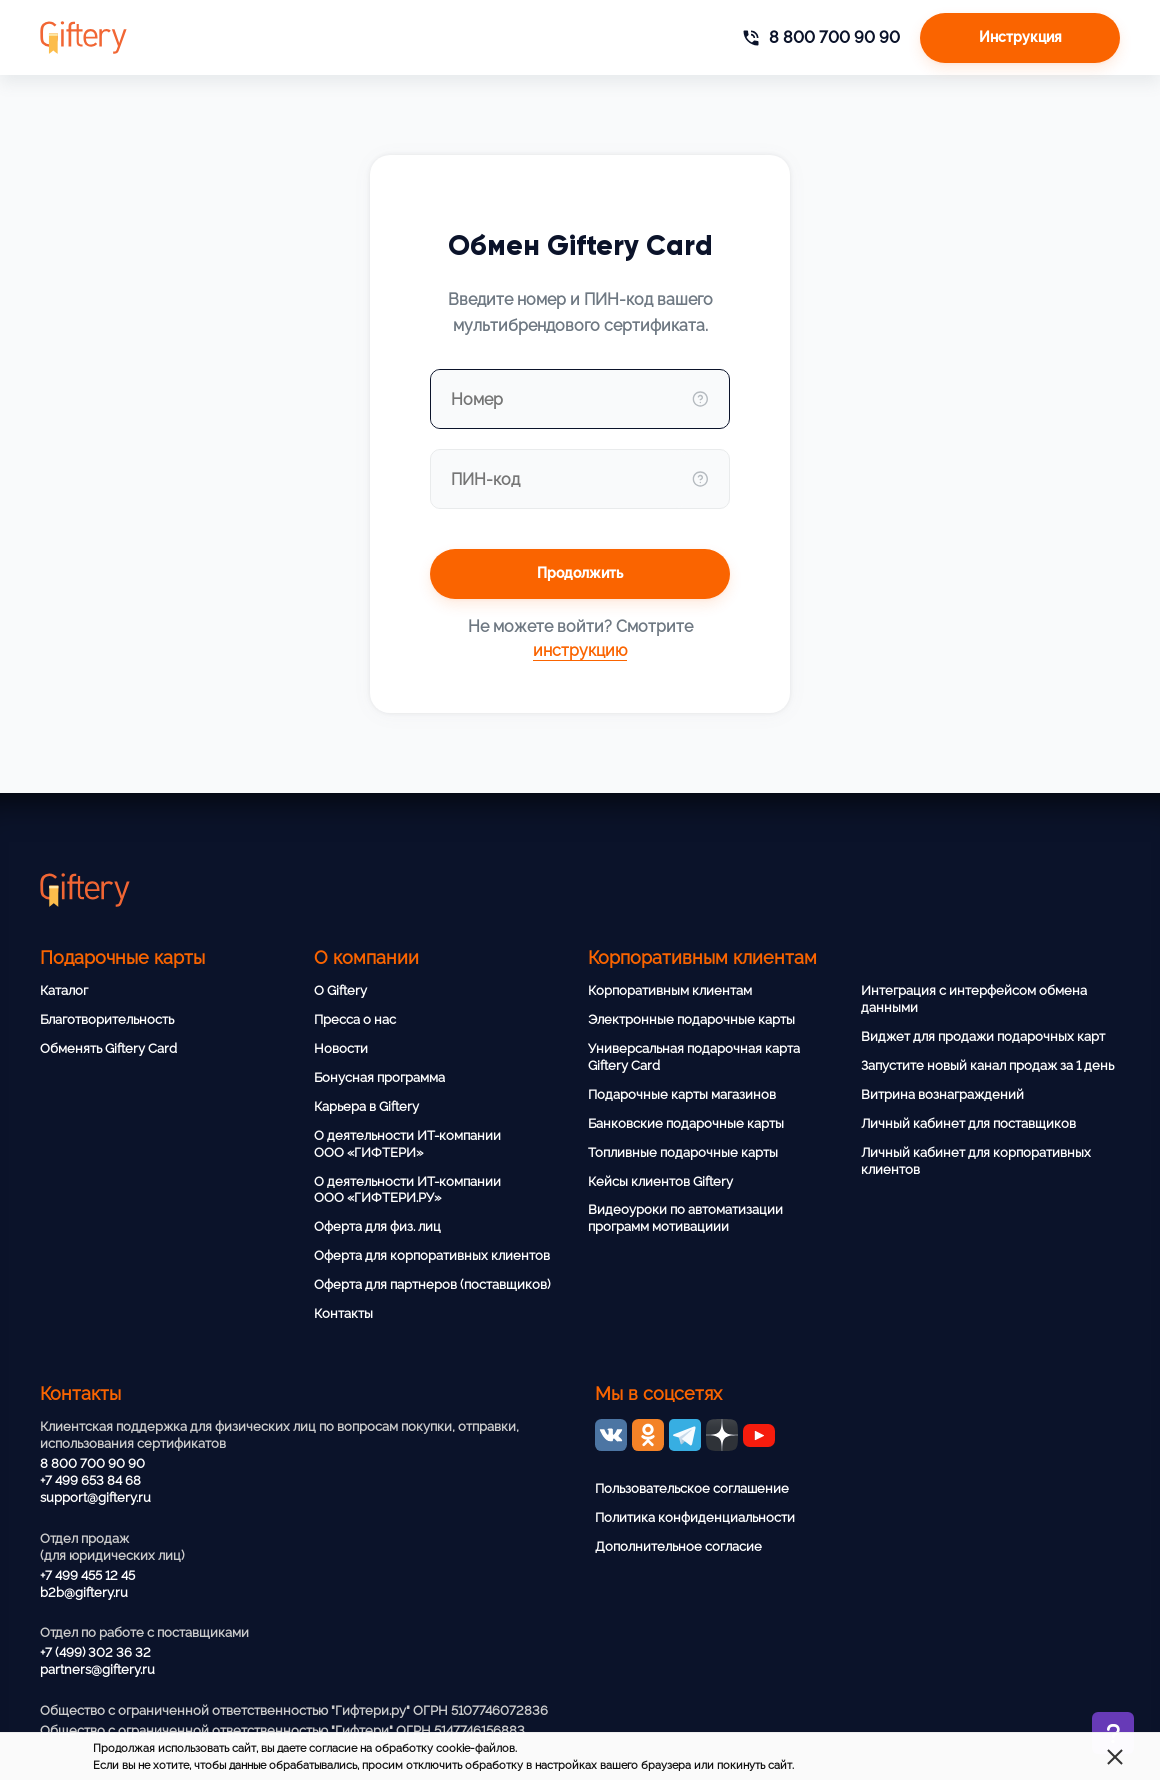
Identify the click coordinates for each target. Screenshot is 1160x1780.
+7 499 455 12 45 (87, 1575)
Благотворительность (107, 1019)
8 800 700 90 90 (92, 1463)
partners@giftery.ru (97, 1669)
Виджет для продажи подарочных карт (983, 1036)
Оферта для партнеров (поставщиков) (432, 1284)
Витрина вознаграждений (942, 1094)
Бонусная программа (379, 1077)
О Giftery (340, 990)
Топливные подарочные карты (683, 1152)
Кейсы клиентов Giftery (660, 1181)
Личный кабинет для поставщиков (968, 1123)
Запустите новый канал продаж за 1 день (987, 1065)
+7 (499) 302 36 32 (95, 1652)
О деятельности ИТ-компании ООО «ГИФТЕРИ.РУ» (407, 1190)
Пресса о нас (355, 1019)
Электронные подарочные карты (691, 1019)
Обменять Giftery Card (108, 1048)
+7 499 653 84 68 (90, 1480)
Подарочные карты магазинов (682, 1094)
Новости (341, 1048)
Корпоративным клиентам (670, 990)
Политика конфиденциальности (695, 1517)
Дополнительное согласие (678, 1546)
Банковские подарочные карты (686, 1123)
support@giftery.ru (95, 1497)
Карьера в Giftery (366, 1106)
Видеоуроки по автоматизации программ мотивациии (685, 1218)
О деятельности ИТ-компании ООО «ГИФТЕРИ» (407, 1144)
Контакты (343, 1313)
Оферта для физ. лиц (377, 1226)
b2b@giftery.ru (84, 1592)
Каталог (64, 990)
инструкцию (580, 650)
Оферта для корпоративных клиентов (432, 1255)
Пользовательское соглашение (692, 1488)
